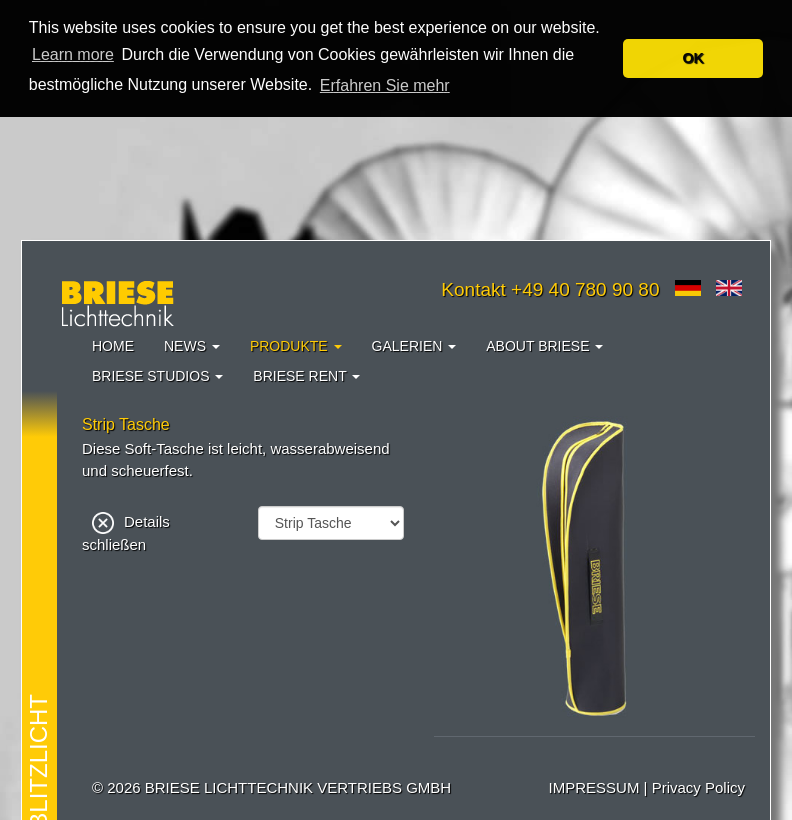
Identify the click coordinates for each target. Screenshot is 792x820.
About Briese (544, 346)
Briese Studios (157, 376)
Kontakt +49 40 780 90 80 (550, 289)
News (192, 346)
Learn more (73, 54)
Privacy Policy (698, 787)
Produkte (296, 346)
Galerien (414, 346)
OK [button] (693, 58)
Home (113, 346)
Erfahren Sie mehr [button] (385, 85)
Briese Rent (306, 376)
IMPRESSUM (594, 787)
